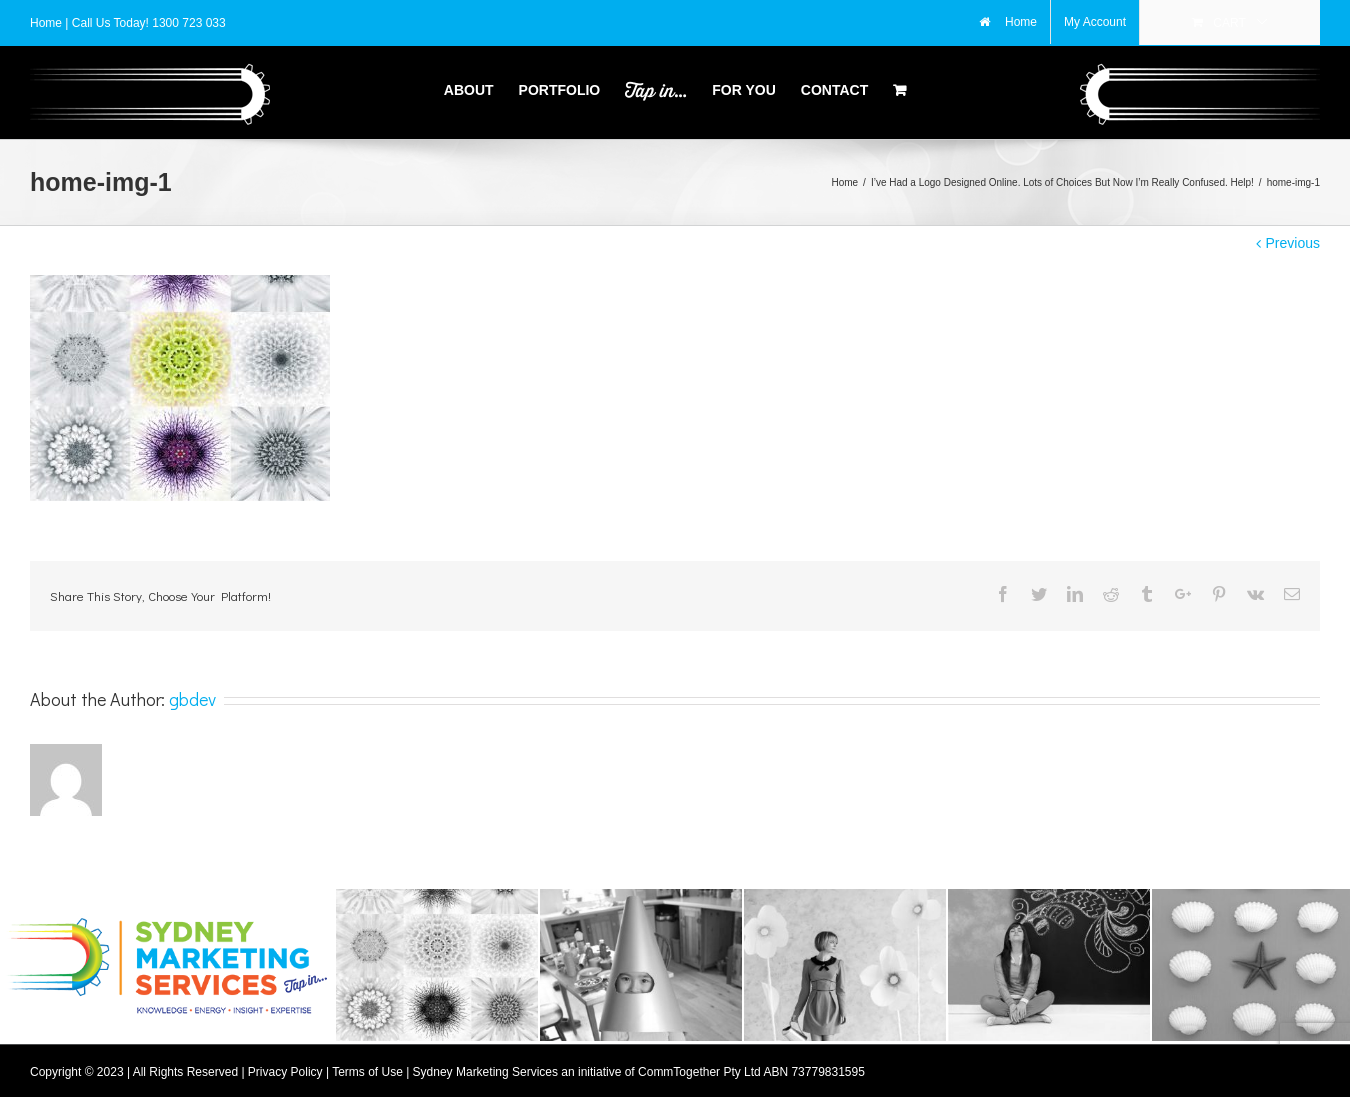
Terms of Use (367, 1066)
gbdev (192, 693)
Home (47, 23)
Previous (1293, 237)
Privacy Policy (285, 1066)
